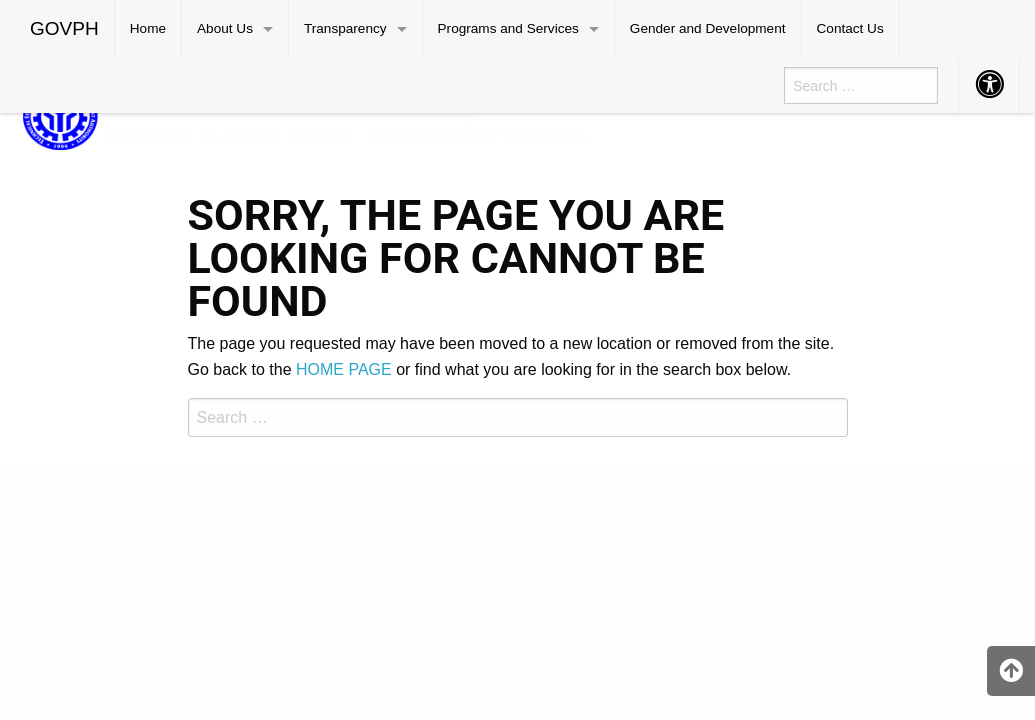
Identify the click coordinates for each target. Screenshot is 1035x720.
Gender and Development (708, 28)
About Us (225, 28)
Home (148, 28)
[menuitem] (65, 29)
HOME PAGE (344, 369)
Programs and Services (508, 28)
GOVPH (64, 28)
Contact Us (850, 28)
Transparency (345, 28)
